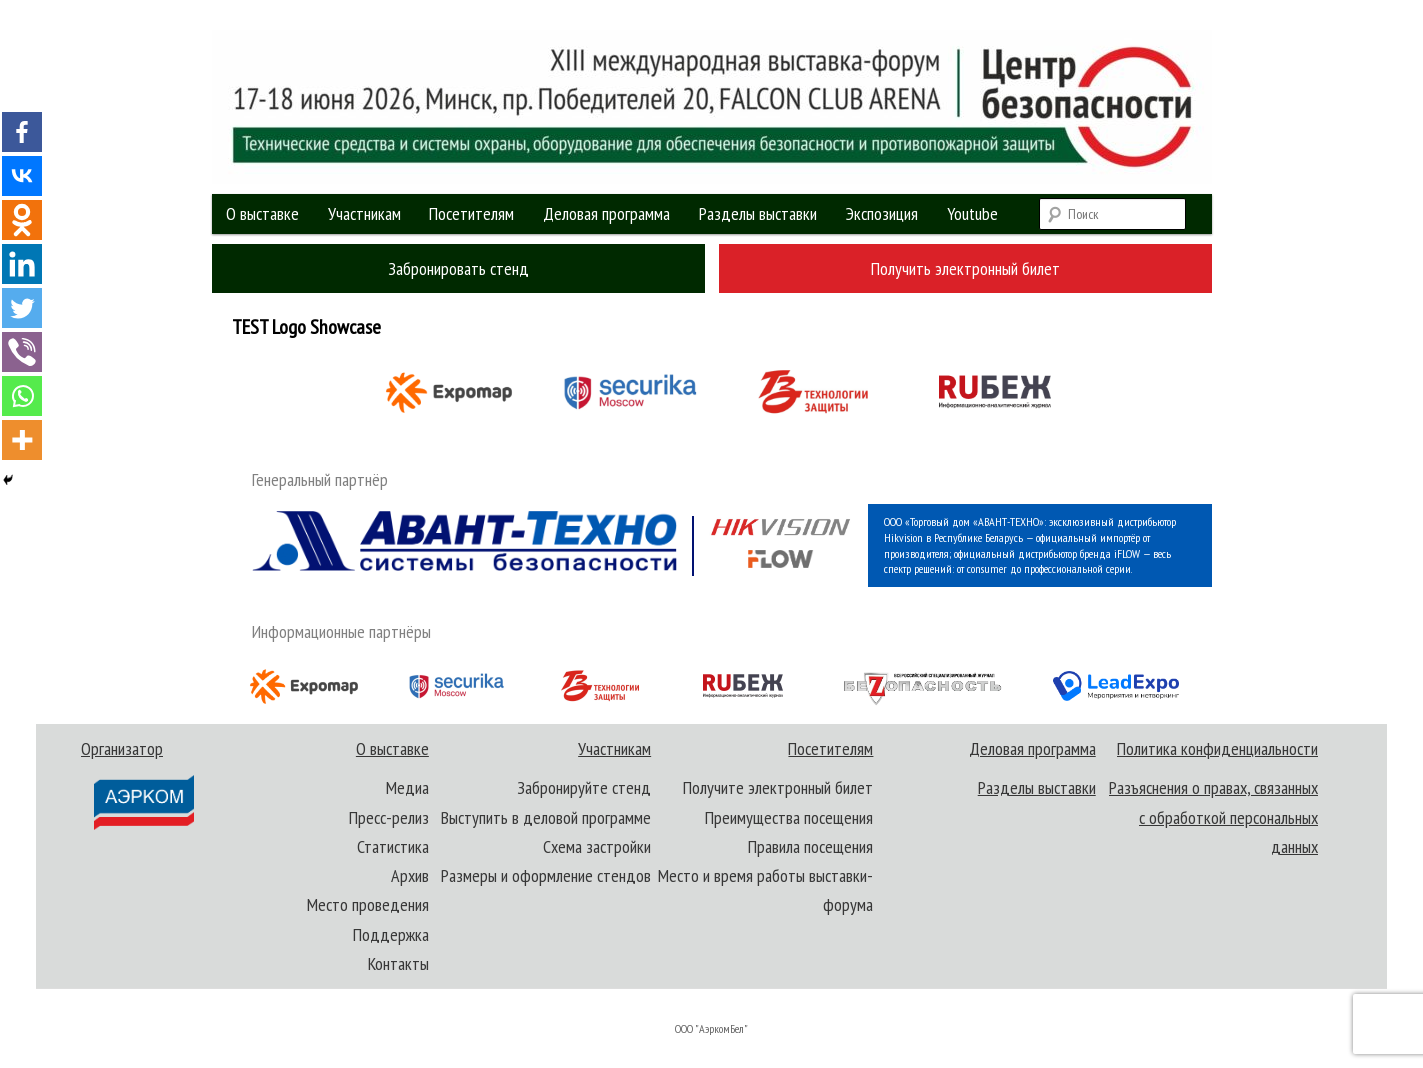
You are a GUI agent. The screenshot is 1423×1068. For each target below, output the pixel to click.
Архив (410, 875)
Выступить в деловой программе (546, 817)
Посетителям (471, 213)
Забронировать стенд (458, 268)
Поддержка (391, 934)
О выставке (262, 213)
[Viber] (22, 352)
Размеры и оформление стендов (546, 875)
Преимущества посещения (789, 817)
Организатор (138, 784)
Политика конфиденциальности (1217, 748)
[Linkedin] (22, 264)
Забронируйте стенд (584, 787)
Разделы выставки (758, 213)
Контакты (398, 963)
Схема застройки (597, 846)
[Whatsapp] (22, 396)
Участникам (364, 213)
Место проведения (368, 904)
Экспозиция (882, 213)
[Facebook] (22, 132)
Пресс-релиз (389, 817)
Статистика (393, 846)
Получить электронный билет (965, 268)
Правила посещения (810, 846)
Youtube (972, 213)
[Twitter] (22, 308)
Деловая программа (606, 213)
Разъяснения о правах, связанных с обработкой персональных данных (1213, 817)
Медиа (407, 787)
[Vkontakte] (22, 176)
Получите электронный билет (778, 787)
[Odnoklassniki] (22, 220)
